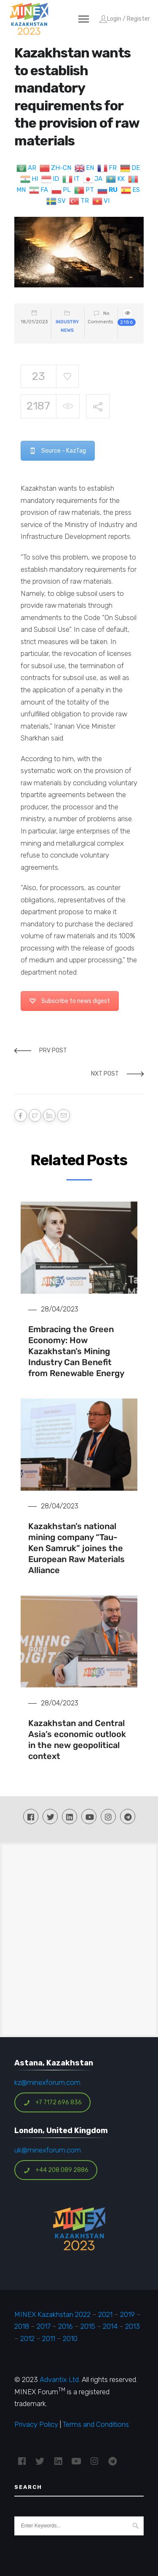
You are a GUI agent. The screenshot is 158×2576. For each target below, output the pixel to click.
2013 (132, 2326)
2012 (27, 2338)
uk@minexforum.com (47, 2150)
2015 (87, 2326)
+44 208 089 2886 (56, 2170)
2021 (105, 2314)
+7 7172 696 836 (53, 2102)
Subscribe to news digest (69, 1001)
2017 (44, 2326)
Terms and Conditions (96, 2424)
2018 (21, 2326)
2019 (126, 2314)
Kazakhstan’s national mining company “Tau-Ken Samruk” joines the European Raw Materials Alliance (76, 1548)
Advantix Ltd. (60, 2379)
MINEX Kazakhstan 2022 (52, 2314)
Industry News (67, 326)
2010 (70, 2338)
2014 (110, 2326)
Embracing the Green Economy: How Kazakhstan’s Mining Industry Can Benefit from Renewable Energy (76, 1351)
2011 (48, 2338)
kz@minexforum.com (47, 2082)
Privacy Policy (36, 2424)
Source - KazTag (57, 450)
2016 (65, 2326)
